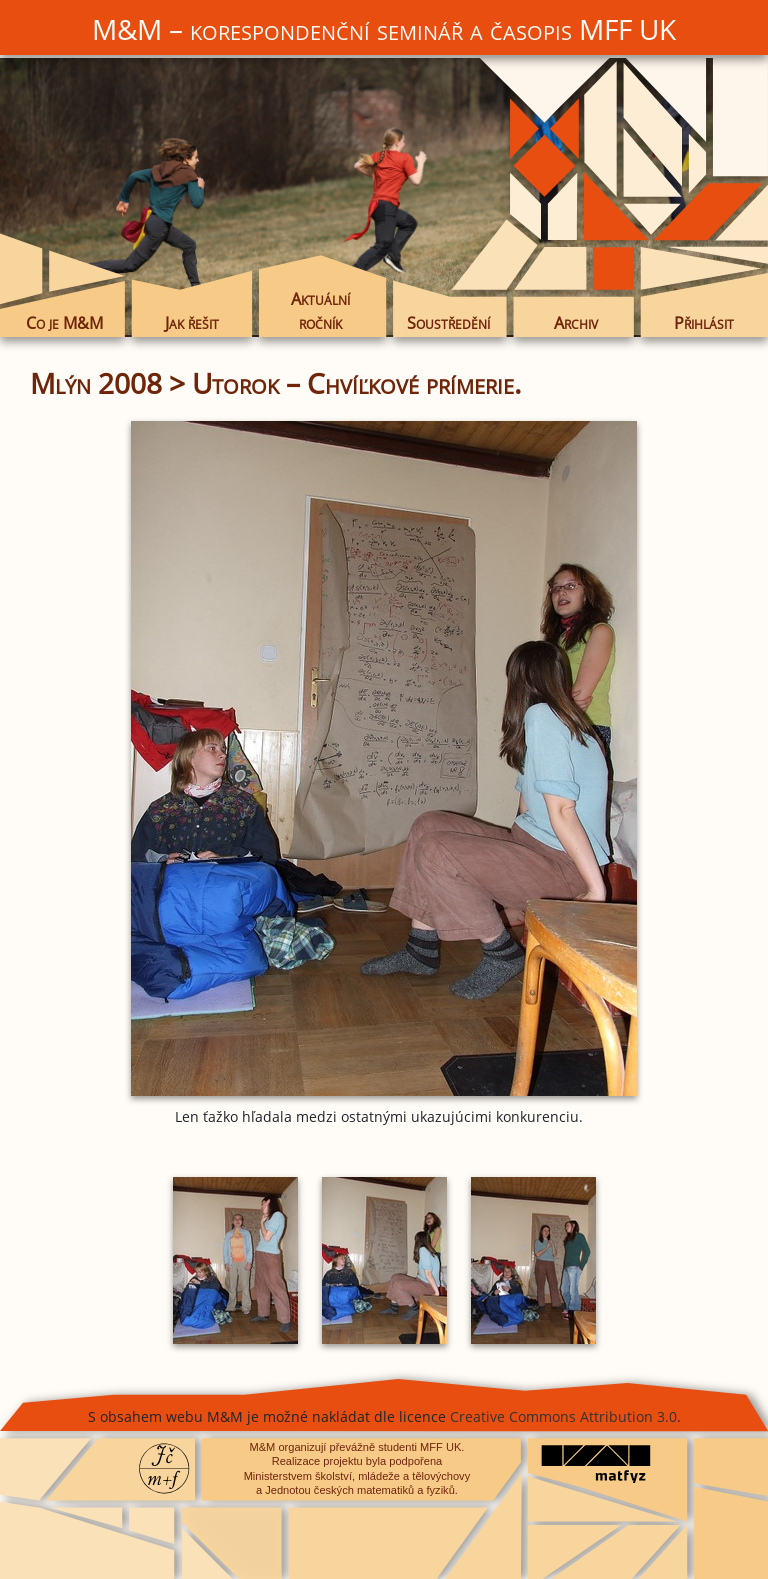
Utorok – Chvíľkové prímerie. (356, 383)
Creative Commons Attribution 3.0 (563, 1416)
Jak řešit (192, 322)
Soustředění (448, 322)
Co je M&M (64, 322)
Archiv (576, 322)
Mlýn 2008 (96, 383)
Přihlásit (704, 322)
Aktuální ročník (320, 311)
